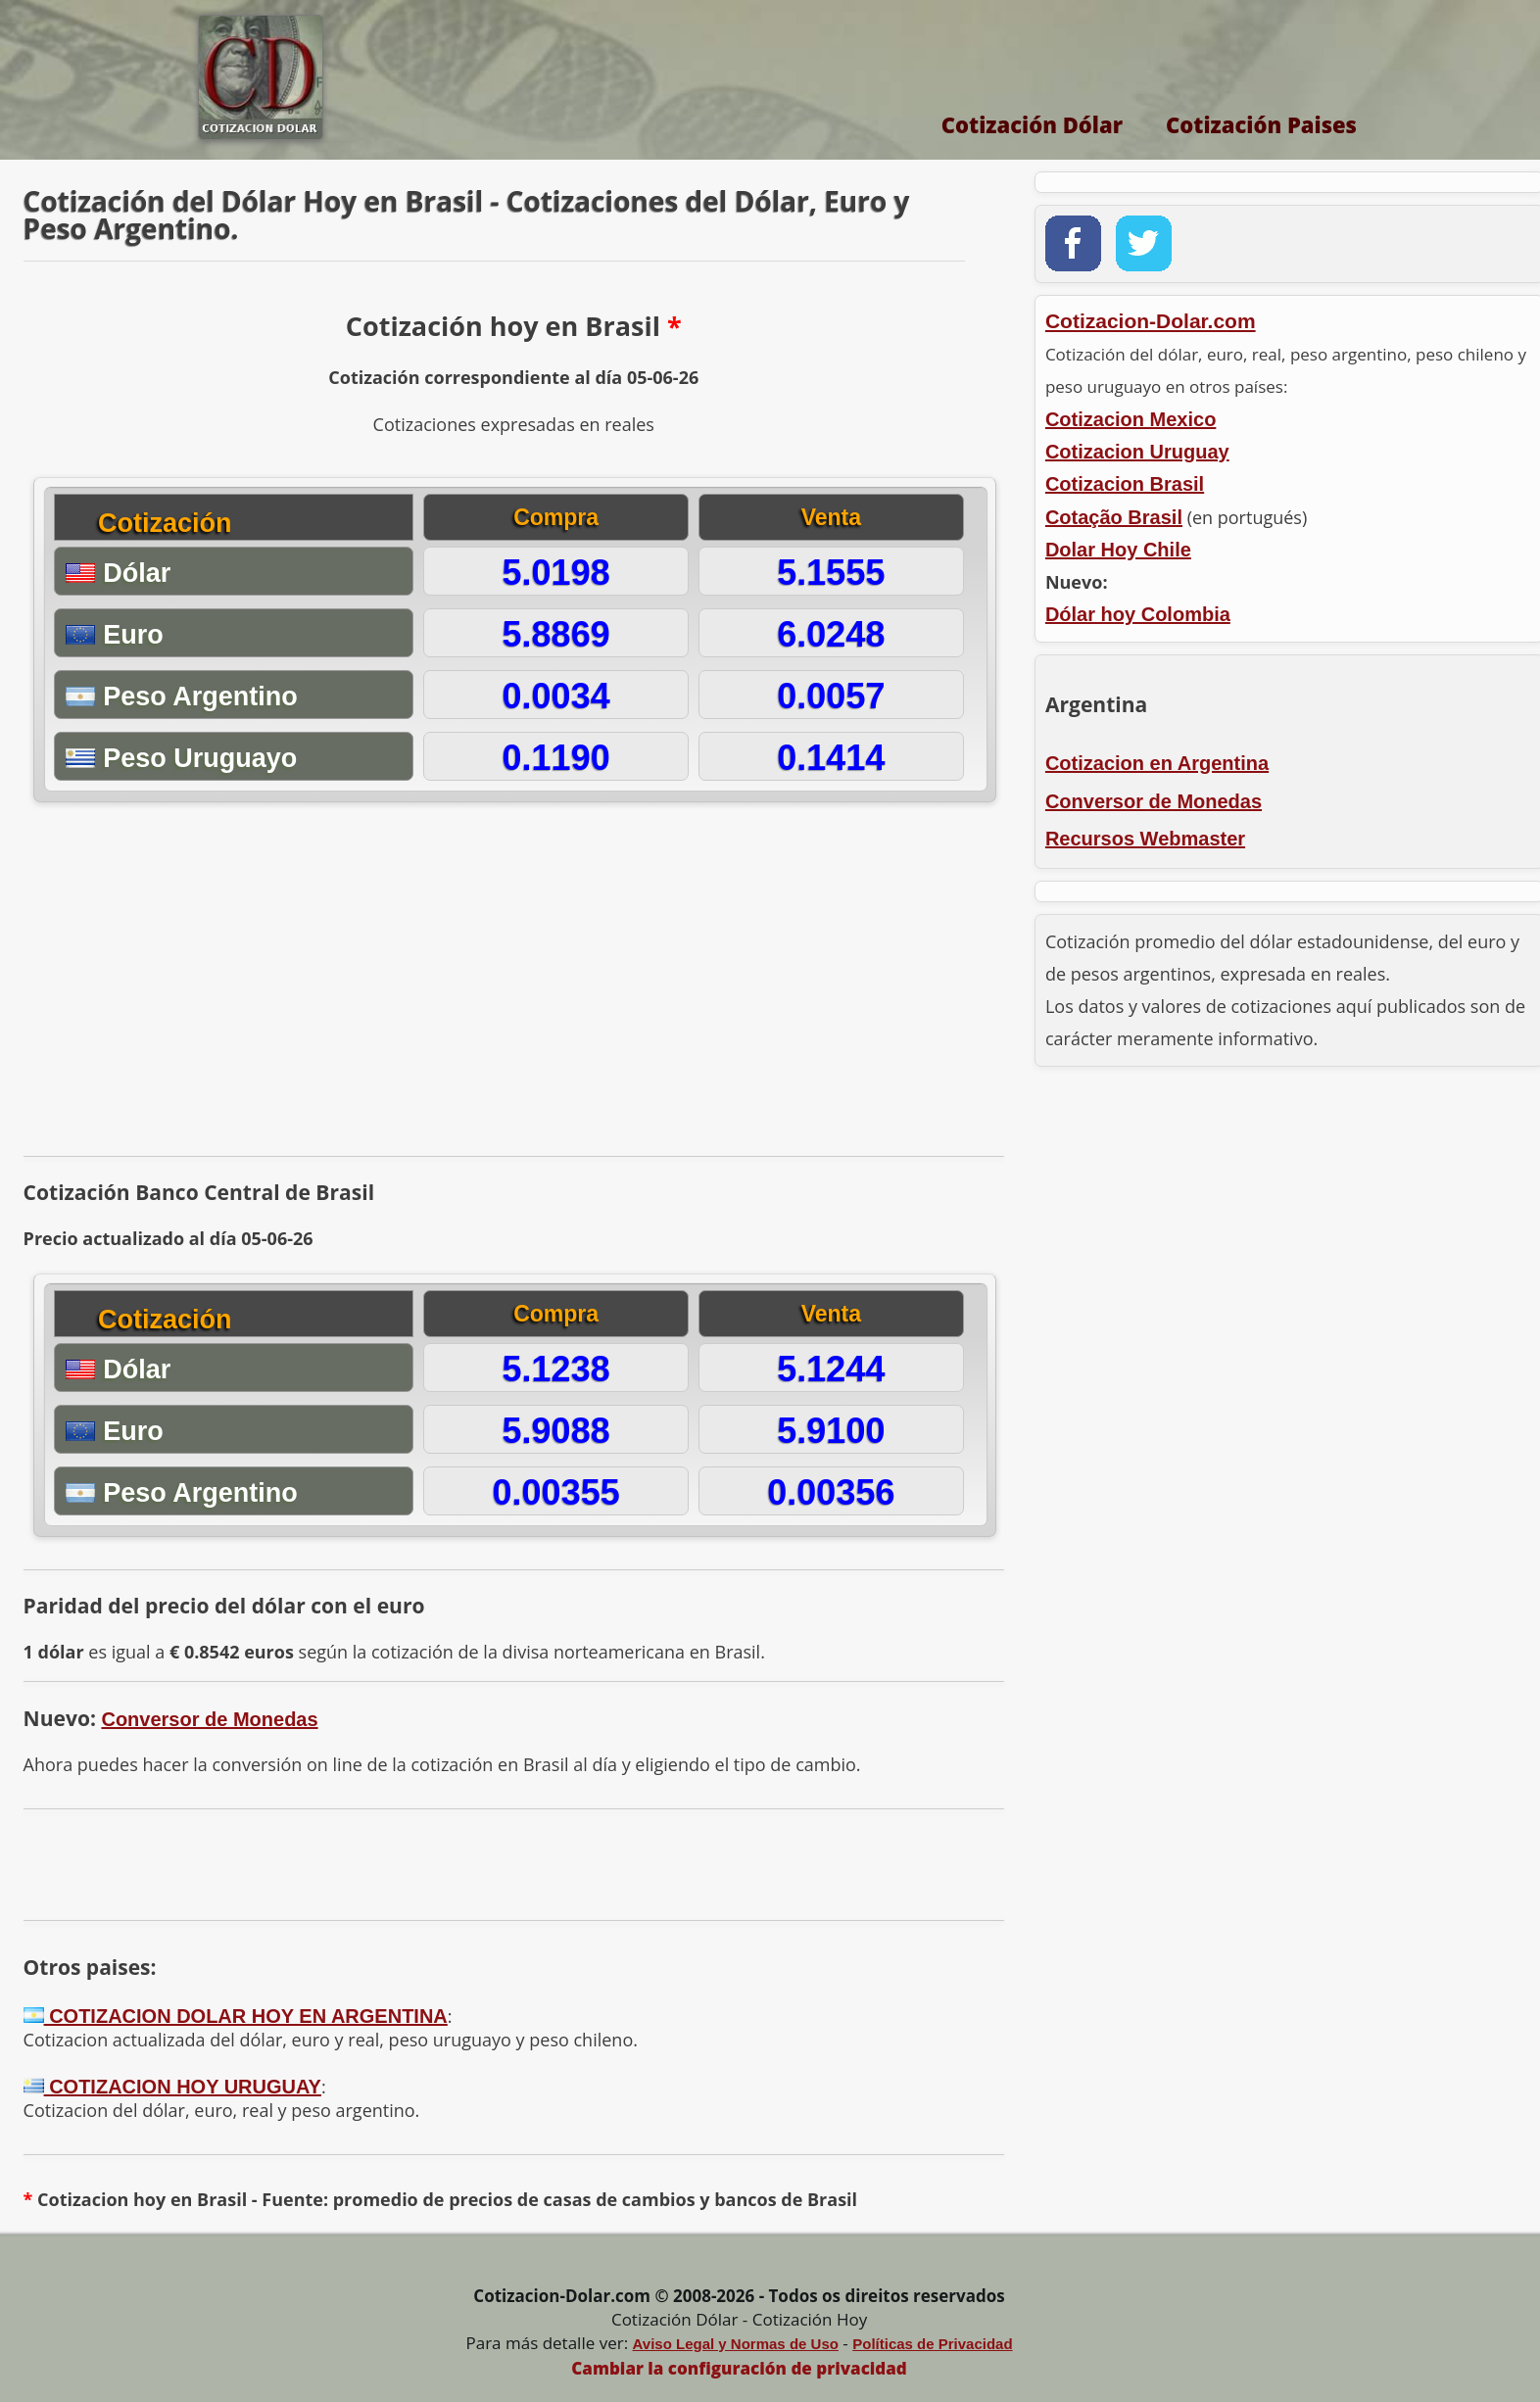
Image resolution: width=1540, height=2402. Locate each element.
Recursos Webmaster (1145, 838)
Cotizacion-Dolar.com (1150, 321)
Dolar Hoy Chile (1118, 549)
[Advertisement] (513, 986)
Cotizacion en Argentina (1157, 763)
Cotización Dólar (1032, 124)
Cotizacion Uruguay (1137, 451)
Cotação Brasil (1113, 517)
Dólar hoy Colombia (1137, 614)
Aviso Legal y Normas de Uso (736, 2343)
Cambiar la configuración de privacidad (739, 2368)
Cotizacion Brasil (1124, 484)
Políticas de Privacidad (932, 2343)
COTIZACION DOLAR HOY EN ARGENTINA (236, 2016)
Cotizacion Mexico (1130, 419)
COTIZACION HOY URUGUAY (172, 2086)
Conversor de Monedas (209, 1719)
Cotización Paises (1261, 124)
